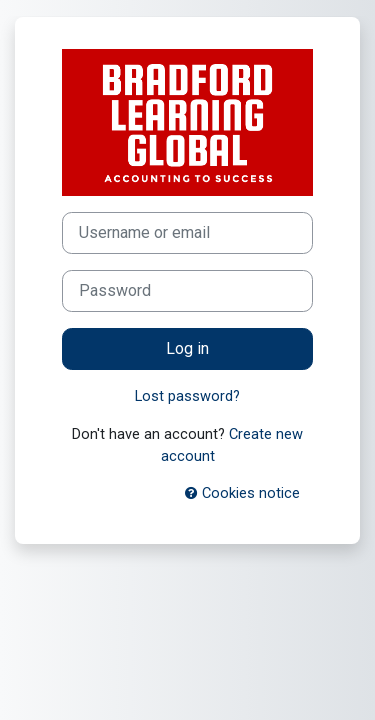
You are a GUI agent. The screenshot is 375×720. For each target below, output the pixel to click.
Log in (187, 348)
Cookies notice (242, 493)
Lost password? (187, 396)
